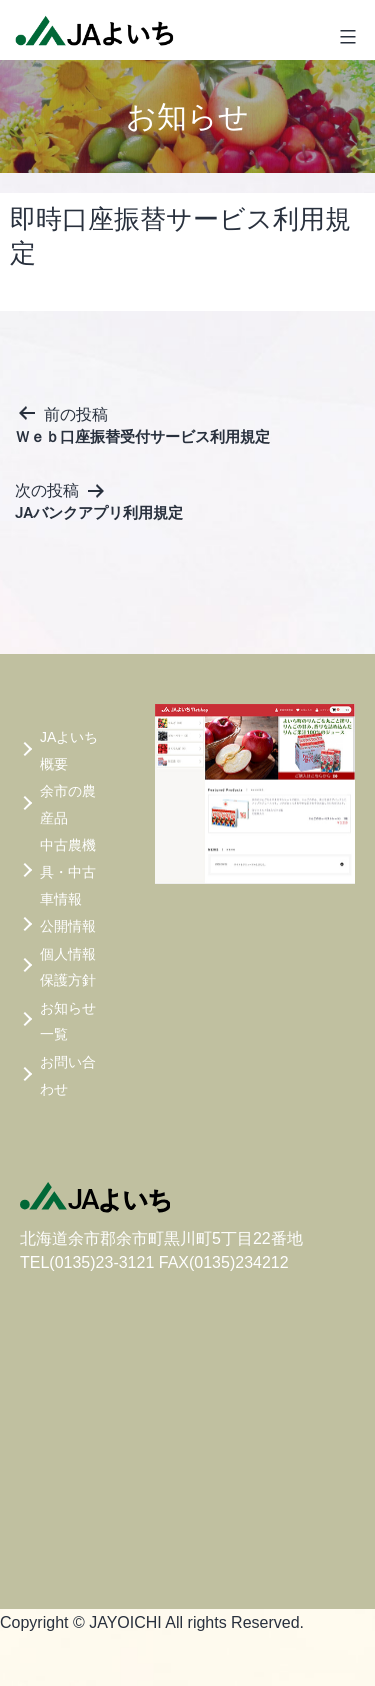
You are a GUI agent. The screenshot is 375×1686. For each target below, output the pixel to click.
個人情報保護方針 (68, 967)
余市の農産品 (68, 804)
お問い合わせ (68, 1075)
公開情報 (68, 926)
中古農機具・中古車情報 (68, 871)
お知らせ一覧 (68, 1021)
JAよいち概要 (69, 750)
